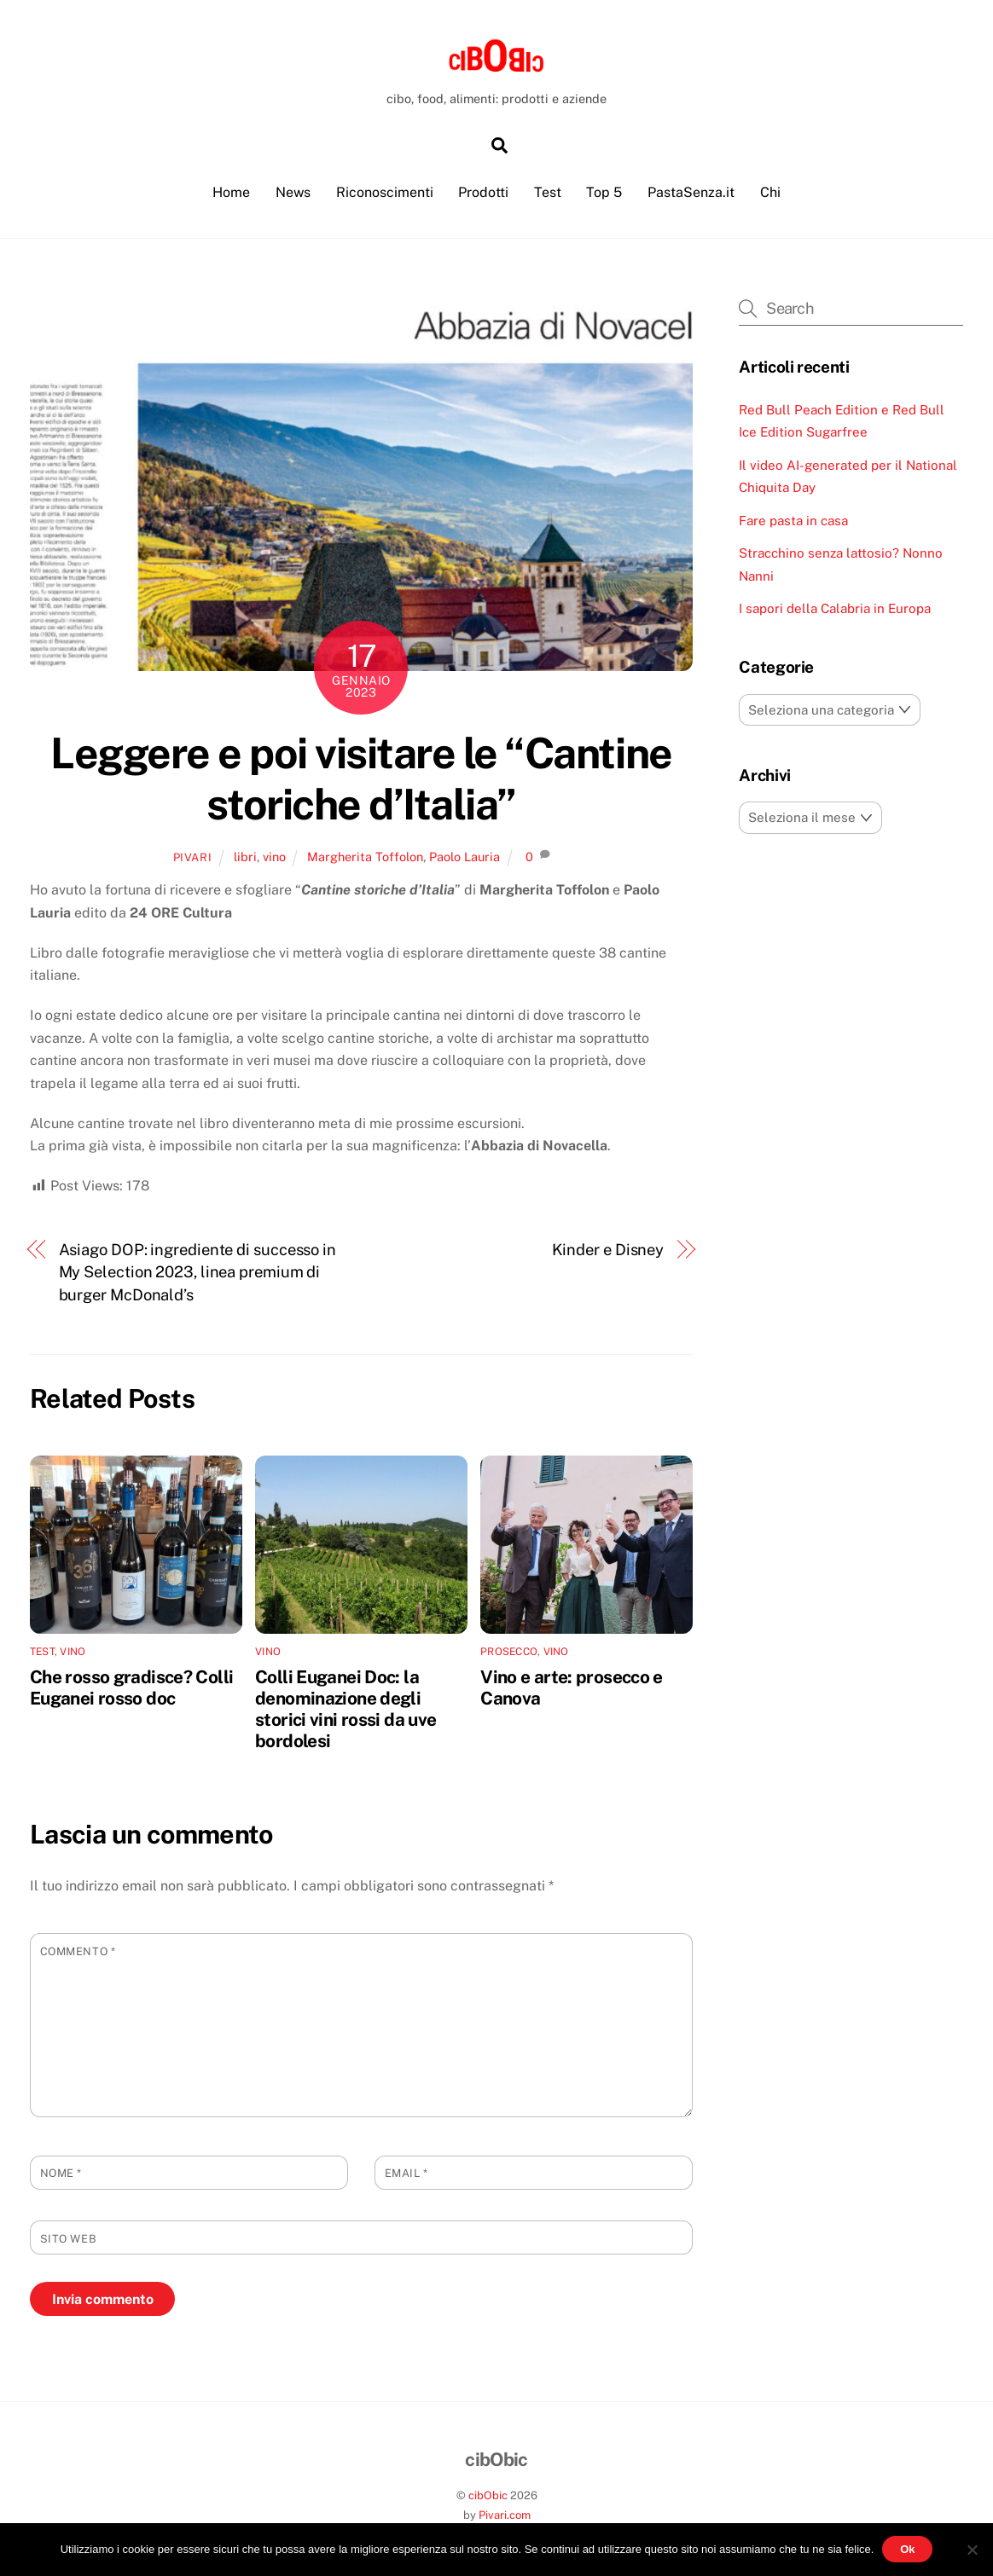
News (293, 194)
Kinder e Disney (608, 1250)
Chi (770, 194)
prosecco (508, 1653)
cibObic (488, 2497)
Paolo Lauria (464, 858)
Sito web (68, 2239)
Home (231, 194)
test (42, 1653)
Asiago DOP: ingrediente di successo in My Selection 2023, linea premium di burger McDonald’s (198, 1273)
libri (245, 858)
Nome (61, 2174)
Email (406, 2174)
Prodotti (483, 194)
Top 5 (604, 194)
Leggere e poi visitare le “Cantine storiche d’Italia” (360, 780)
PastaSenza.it (691, 194)
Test (547, 194)
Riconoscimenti (384, 194)
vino (274, 858)
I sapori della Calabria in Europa (835, 610)
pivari (192, 859)
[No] (971, 2549)
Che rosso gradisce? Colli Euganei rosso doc (131, 1688)
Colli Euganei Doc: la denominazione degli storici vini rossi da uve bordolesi (345, 1709)
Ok (907, 2549)
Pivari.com (505, 2516)
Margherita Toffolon (365, 858)
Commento (77, 1953)
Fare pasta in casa (793, 521)
